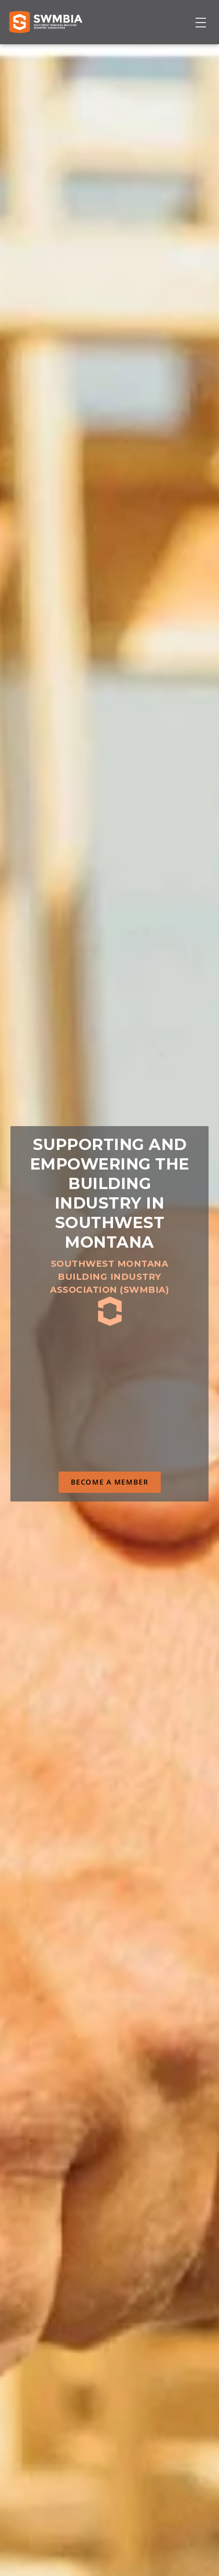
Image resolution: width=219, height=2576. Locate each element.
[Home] (46, 22)
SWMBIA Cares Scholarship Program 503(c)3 (133, 1374)
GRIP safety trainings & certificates (107, 1374)
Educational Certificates (127, 1398)
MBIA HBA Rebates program (104, 1398)
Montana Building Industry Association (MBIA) (161, 1338)
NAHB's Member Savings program (116, 1398)
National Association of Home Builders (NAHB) (180, 1338)
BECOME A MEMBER (110, 1482)
